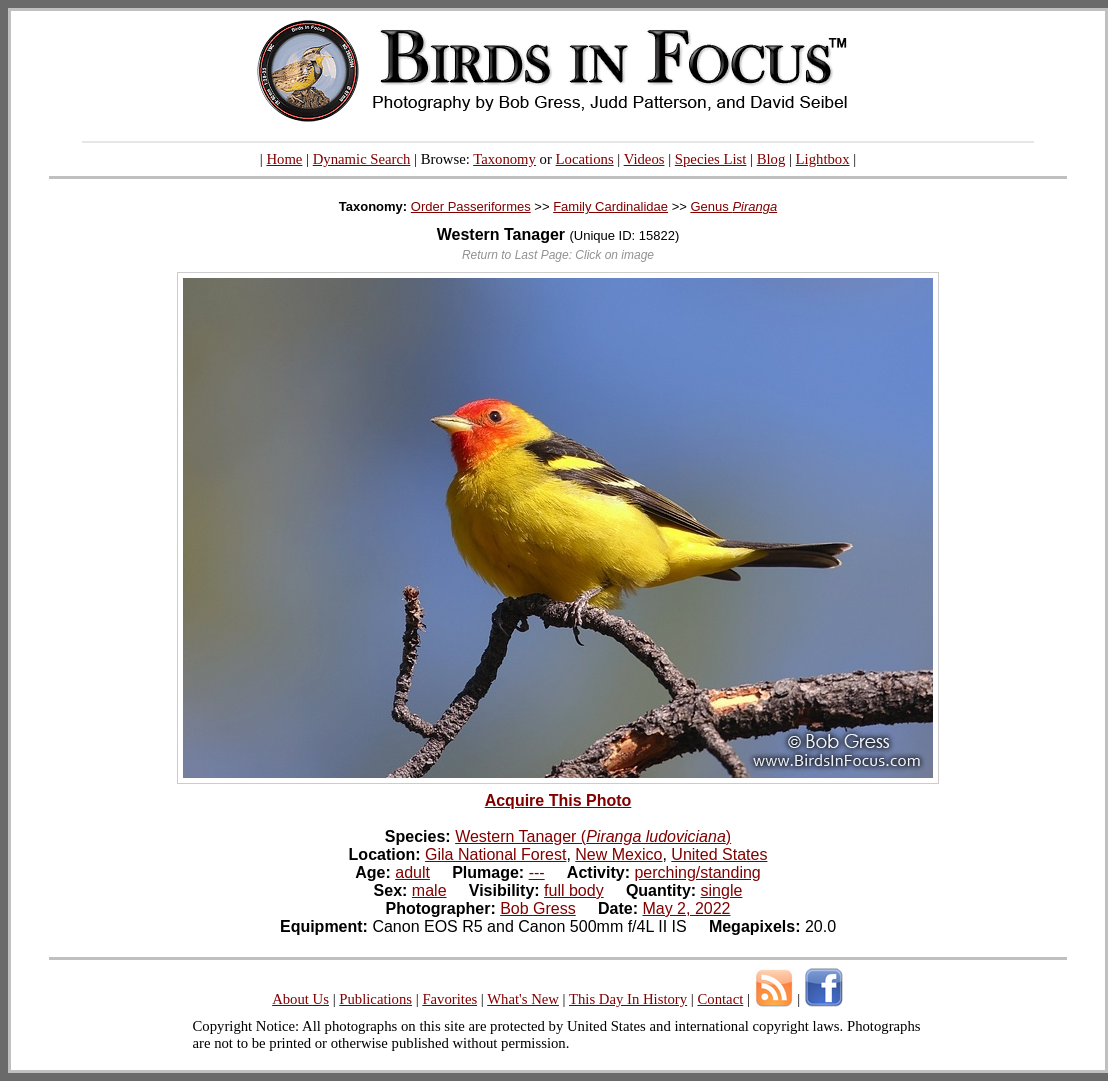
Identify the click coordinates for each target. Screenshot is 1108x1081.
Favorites (449, 999)
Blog (771, 159)
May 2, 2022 (686, 908)
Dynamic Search (362, 159)
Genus (733, 206)
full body (574, 890)
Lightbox (823, 159)
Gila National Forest (495, 854)
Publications (375, 999)
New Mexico (618, 854)
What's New (523, 999)
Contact (720, 999)
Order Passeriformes (471, 206)
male (429, 890)
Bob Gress (538, 908)
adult (412, 872)
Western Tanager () (593, 836)
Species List (711, 159)
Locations (585, 159)
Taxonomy (504, 159)
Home (284, 159)
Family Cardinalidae (610, 206)
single (722, 890)
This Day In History (628, 999)
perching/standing (697, 872)
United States (719, 854)
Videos (644, 159)
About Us (300, 999)
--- (537, 872)
